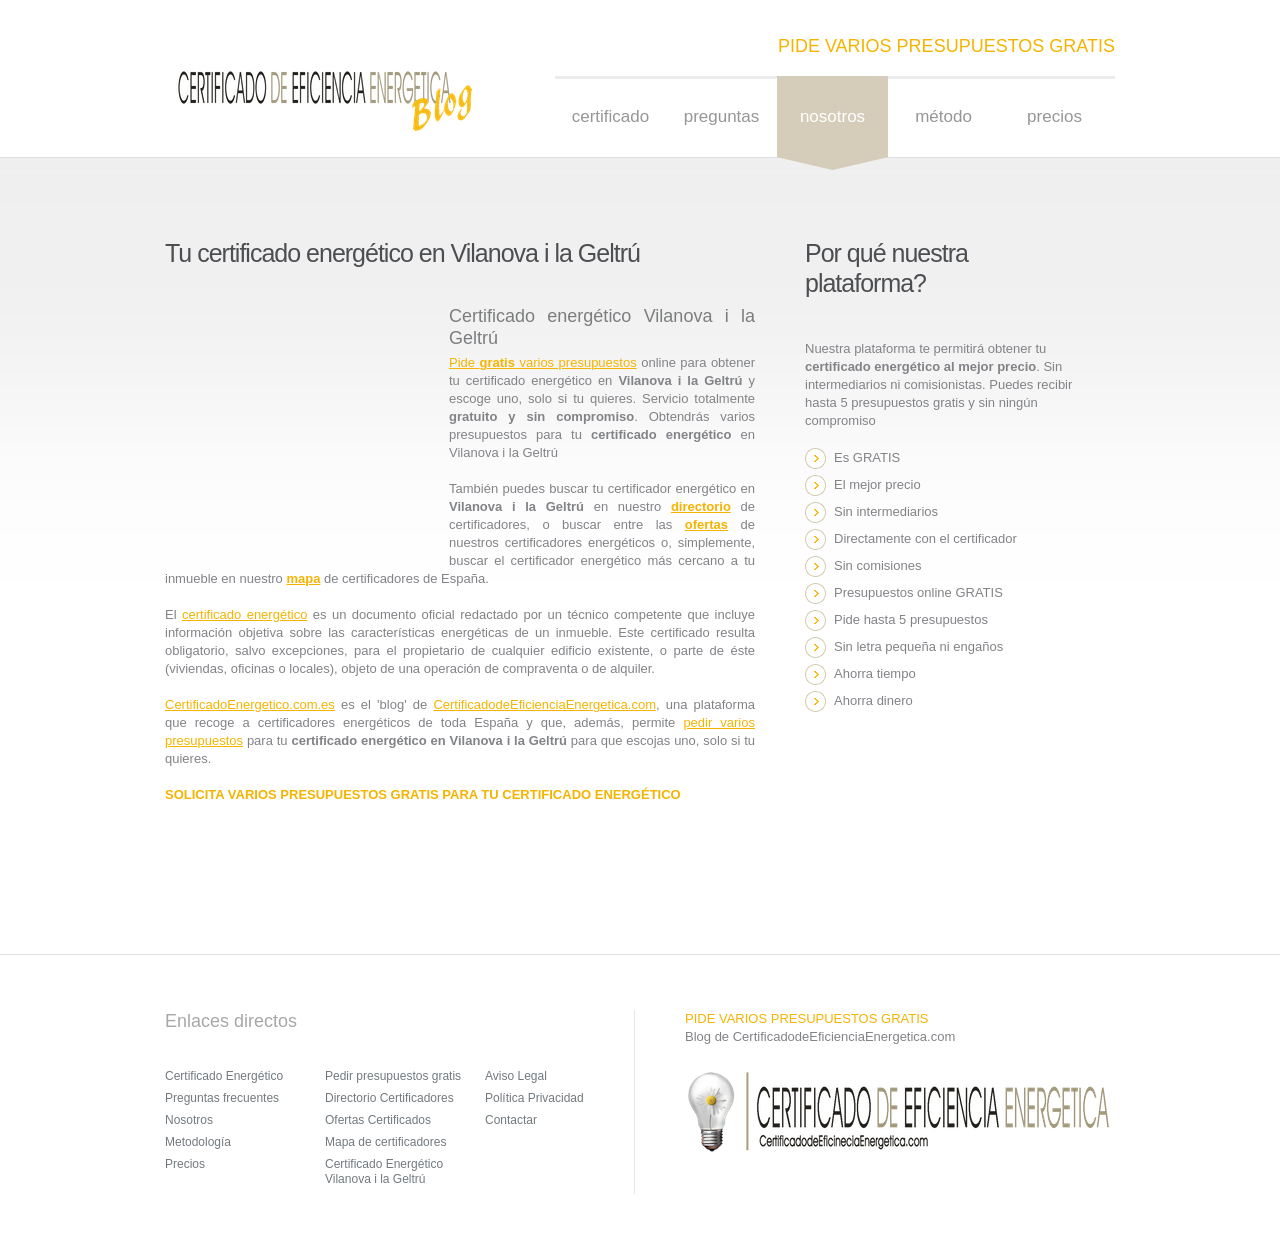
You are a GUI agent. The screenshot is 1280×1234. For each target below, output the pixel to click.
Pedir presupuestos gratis (393, 1076)
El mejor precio (877, 484)
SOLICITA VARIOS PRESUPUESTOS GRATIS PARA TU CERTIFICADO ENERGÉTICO (423, 794)
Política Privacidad (534, 1098)
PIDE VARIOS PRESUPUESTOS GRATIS (946, 46)
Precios (1054, 116)
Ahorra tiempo (875, 673)
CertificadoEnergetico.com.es (250, 704)
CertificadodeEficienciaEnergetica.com (544, 704)
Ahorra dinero (873, 700)
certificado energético (244, 614)
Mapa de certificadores (385, 1142)
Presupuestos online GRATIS (918, 592)
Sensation (324, 100)
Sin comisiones (877, 565)
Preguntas (722, 116)
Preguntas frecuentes (222, 1098)
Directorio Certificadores (389, 1098)
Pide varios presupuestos (543, 362)
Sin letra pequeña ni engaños (918, 646)
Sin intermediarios (886, 511)
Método (943, 116)
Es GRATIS (867, 457)
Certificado (610, 116)
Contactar (511, 1120)
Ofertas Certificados (378, 1120)
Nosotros (189, 1120)
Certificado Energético (224, 1076)
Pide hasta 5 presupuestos (911, 619)
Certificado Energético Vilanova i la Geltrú (384, 1171)
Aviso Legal (516, 1076)
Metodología (198, 1142)
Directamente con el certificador (925, 538)
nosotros (832, 116)
